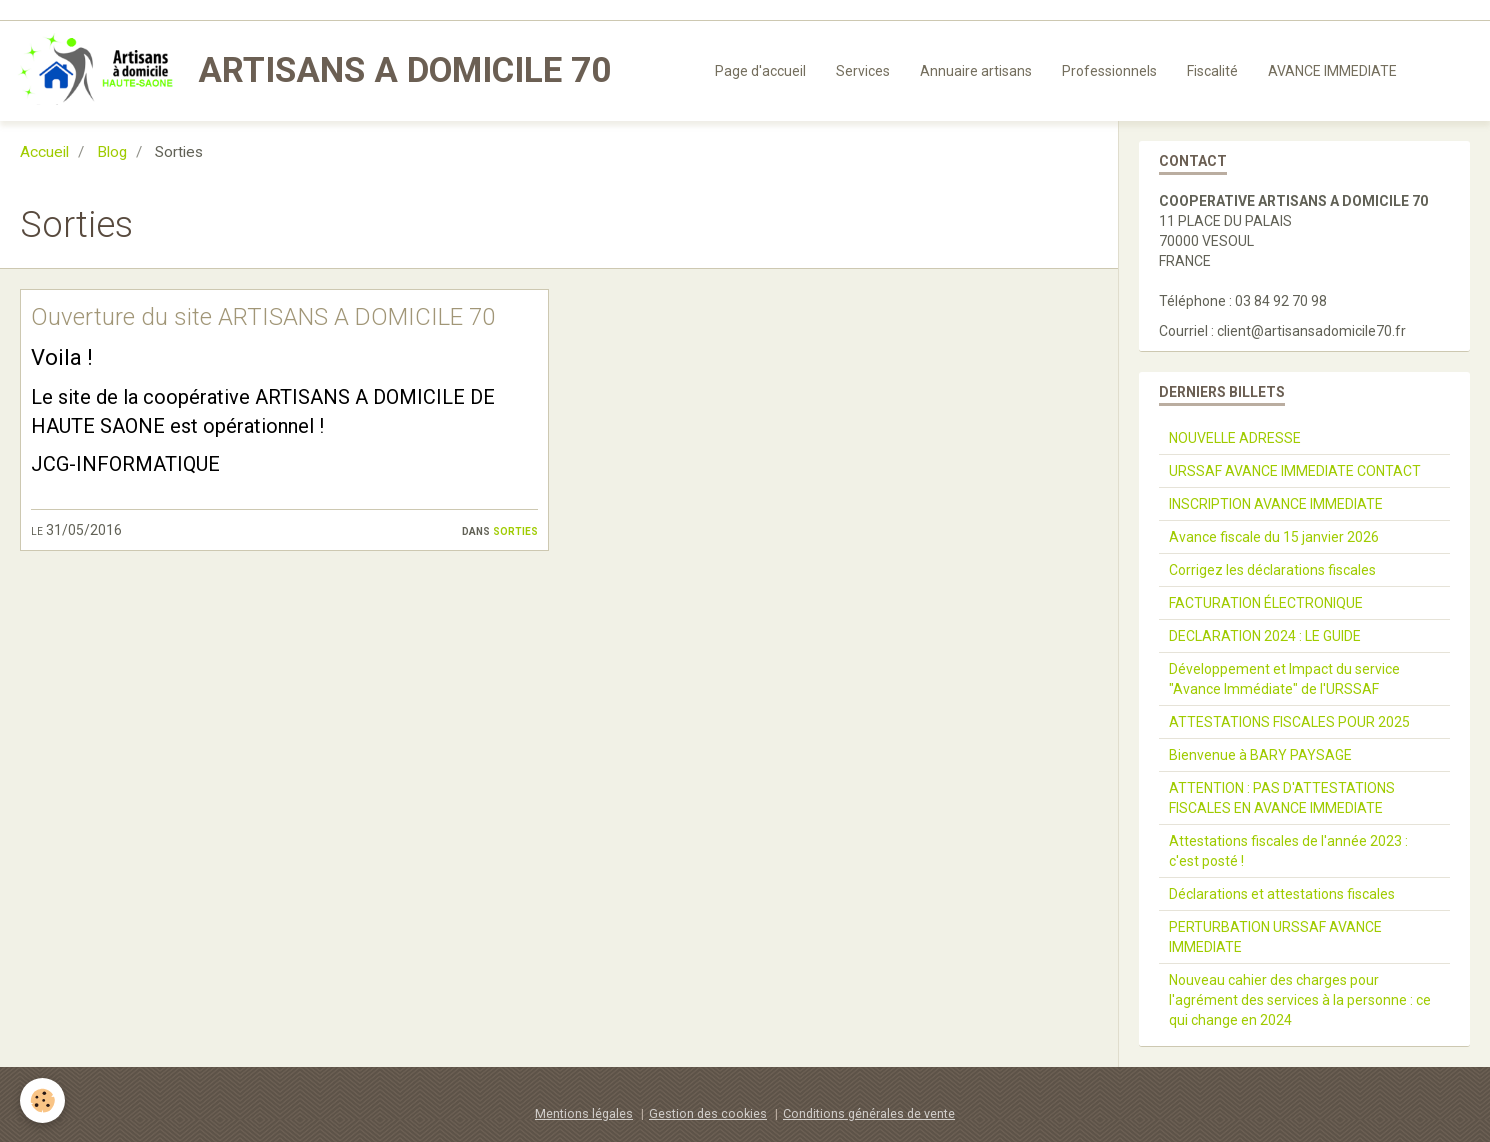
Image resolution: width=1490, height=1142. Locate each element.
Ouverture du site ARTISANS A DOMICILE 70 (263, 317)
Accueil (44, 152)
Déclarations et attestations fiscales (1282, 894)
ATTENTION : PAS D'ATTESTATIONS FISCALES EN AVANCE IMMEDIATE (1282, 798)
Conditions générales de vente (869, 1113)
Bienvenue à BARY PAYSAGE (1260, 755)
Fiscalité (1212, 71)
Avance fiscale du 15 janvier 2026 (1274, 537)
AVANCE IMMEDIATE (1332, 71)
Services (863, 71)
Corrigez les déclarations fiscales (1272, 570)
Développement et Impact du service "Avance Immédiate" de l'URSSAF (1284, 679)
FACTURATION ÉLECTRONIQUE (1266, 603)
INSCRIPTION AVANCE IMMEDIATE (1276, 504)
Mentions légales (584, 1113)
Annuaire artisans (976, 71)
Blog (112, 152)
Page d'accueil (760, 71)
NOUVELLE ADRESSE (1235, 438)
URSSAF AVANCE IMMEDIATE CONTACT (1295, 471)
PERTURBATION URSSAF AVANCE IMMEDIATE (1275, 937)
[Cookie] (42, 1100)
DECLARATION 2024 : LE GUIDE (1265, 636)
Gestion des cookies (708, 1113)
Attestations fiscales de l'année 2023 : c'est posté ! (1288, 851)
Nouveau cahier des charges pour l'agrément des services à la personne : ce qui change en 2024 (1300, 1000)
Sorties (515, 530)
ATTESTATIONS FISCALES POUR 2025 (1289, 722)
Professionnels (1109, 71)
